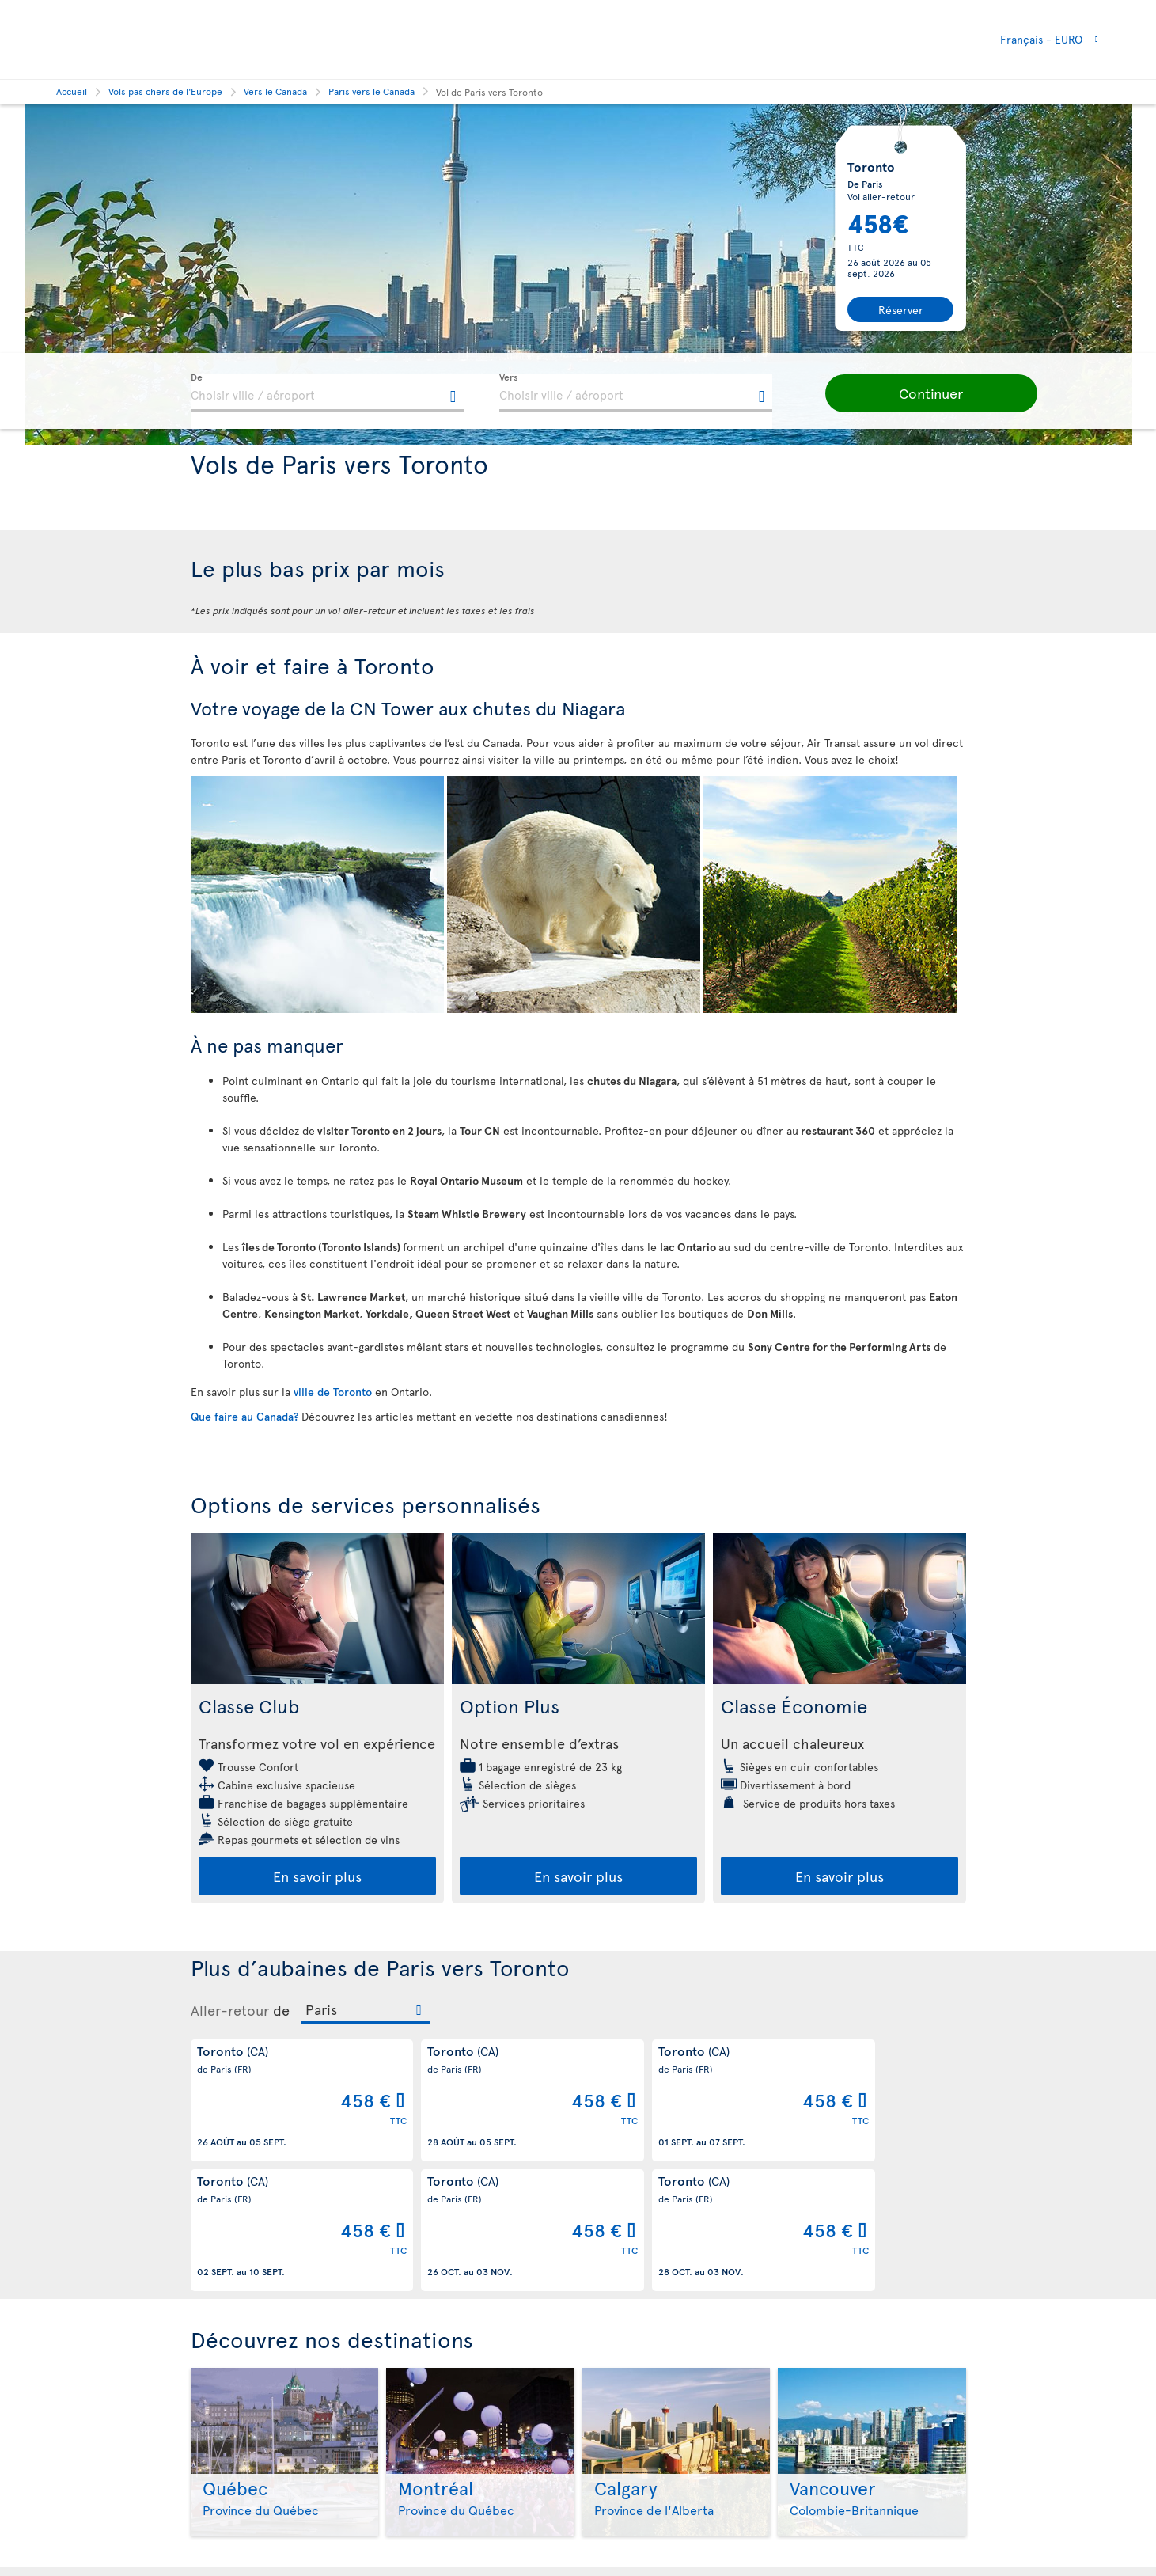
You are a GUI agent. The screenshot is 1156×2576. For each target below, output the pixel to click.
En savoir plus (317, 1876)
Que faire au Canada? (246, 1416)
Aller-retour (230, 2010)
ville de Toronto (334, 1391)
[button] (918, 393)
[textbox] (327, 393)
